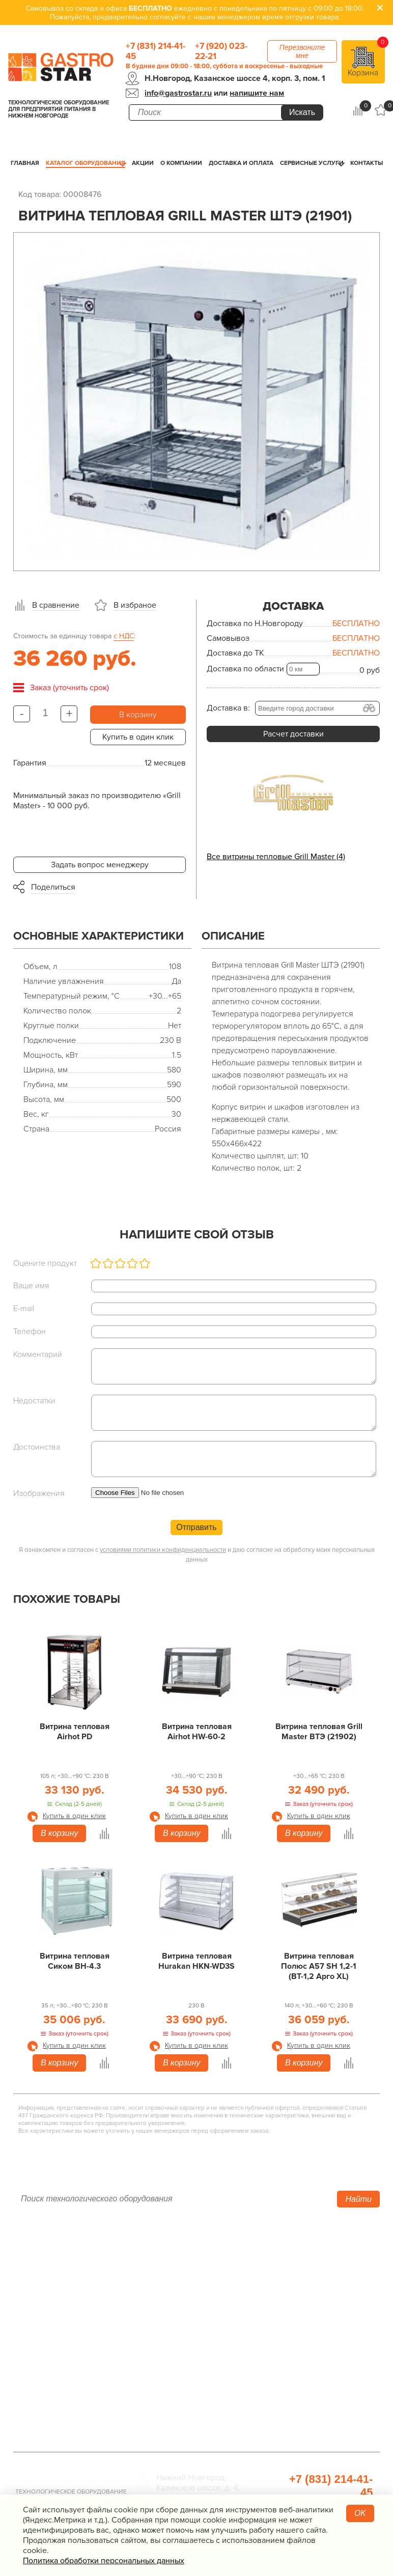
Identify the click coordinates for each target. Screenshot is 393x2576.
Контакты (366, 163)
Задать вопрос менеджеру (100, 865)
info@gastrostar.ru (178, 93)
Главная (25, 163)
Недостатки (34, 1401)
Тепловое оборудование (182, 2255)
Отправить (196, 1527)
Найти (358, 2199)
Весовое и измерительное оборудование (308, 2352)
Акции (143, 163)
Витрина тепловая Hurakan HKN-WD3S (196, 1961)
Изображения (39, 1493)
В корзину (138, 715)
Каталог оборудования (85, 163)
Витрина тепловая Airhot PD (74, 1731)
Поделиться (53, 887)
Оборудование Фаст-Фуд (182, 2361)
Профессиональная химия (308, 2424)
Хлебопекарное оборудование (316, 2255)
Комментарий (37, 1354)
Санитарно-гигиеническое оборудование (308, 2313)
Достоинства (36, 1447)
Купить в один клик (138, 737)
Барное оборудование (177, 2375)
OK (360, 2513)
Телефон (29, 1331)
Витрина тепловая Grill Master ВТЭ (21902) (318, 1731)
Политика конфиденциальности (72, 2341)
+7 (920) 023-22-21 (221, 51)
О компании (181, 163)
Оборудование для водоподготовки (294, 2274)
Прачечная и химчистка (303, 2386)
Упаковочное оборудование (311, 2294)
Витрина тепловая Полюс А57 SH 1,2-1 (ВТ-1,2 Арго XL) (318, 1966)
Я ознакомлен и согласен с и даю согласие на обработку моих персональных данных (197, 1555)
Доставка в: (228, 708)
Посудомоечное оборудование (194, 2347)
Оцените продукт (45, 1263)
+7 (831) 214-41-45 (155, 51)
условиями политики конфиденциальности (163, 1550)
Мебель (273, 2333)
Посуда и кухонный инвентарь (315, 2371)
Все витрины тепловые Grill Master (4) (276, 857)
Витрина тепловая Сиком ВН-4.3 (74, 1961)
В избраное (135, 605)
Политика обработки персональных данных (103, 2561)
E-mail (23, 1309)
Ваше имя (31, 1286)
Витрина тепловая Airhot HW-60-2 (197, 1731)
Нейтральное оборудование (188, 2308)
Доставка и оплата (241, 163)
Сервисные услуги (312, 163)
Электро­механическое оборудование (178, 2327)
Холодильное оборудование (189, 2269)
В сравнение (55, 605)
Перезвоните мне (302, 51)
